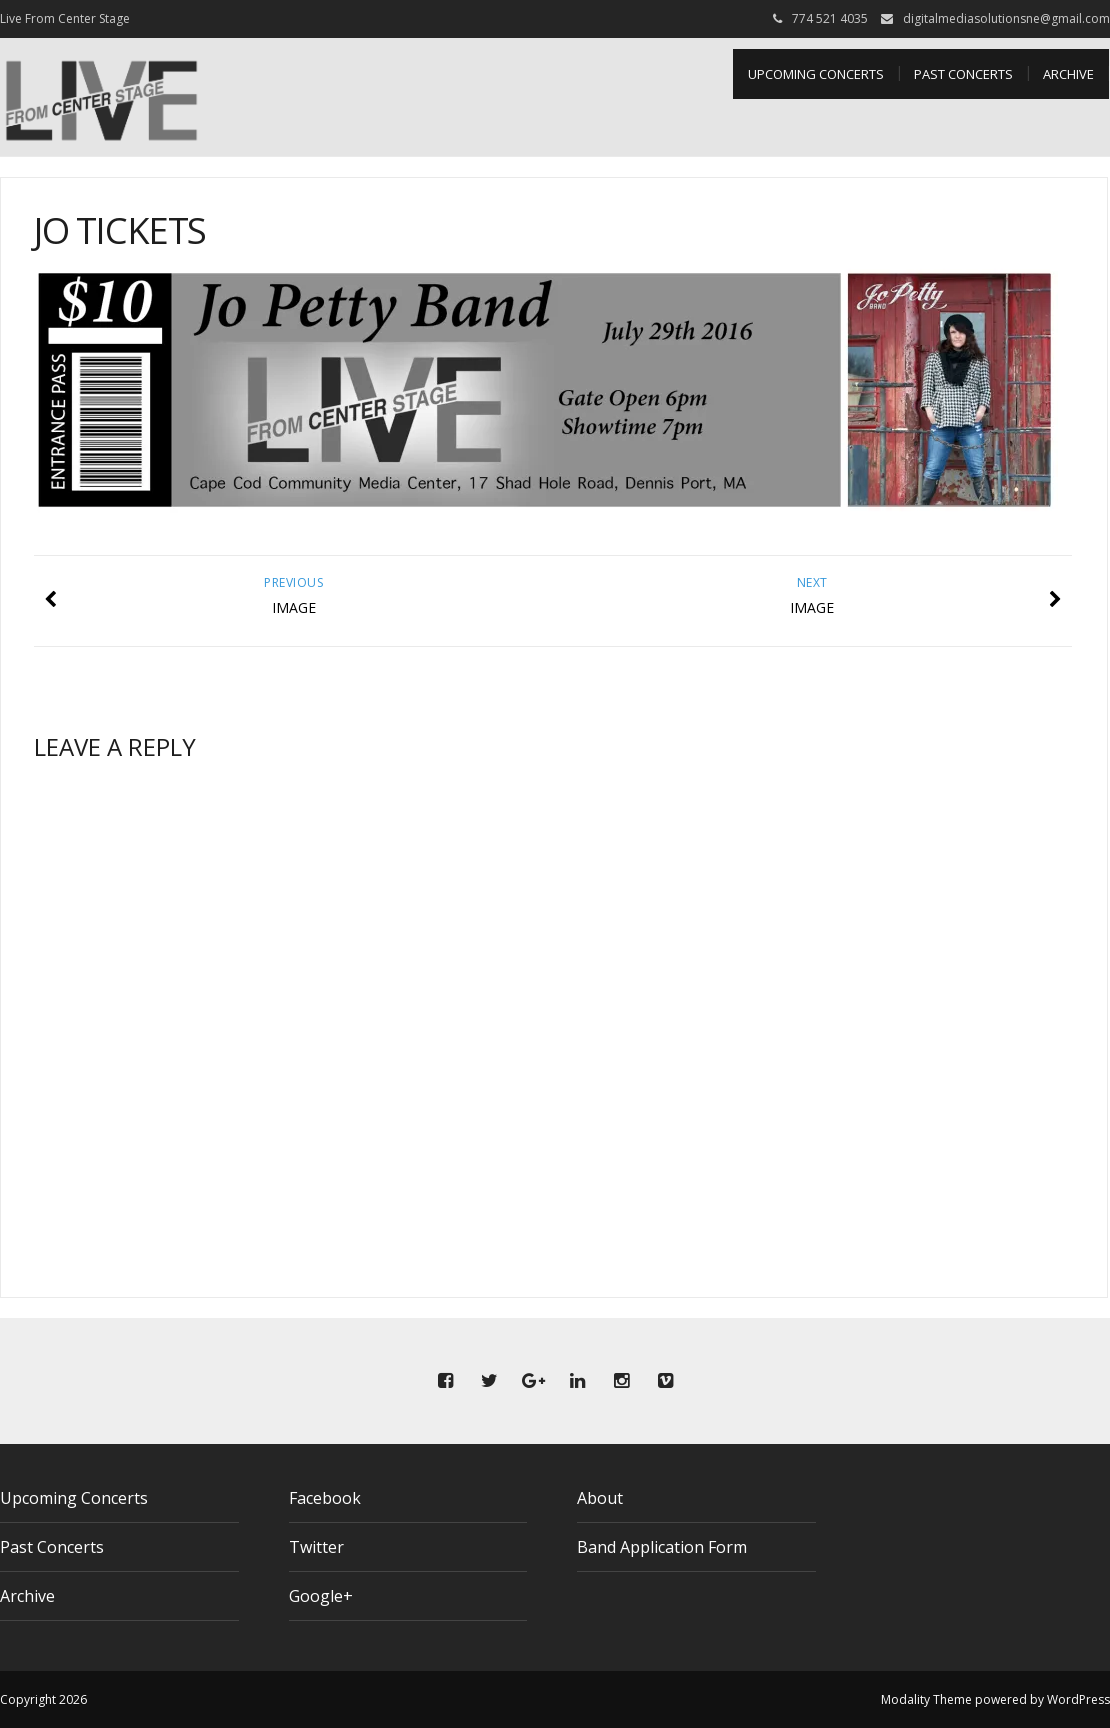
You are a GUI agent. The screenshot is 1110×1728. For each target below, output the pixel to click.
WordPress (1078, 1699)
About (600, 1498)
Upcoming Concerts (816, 74)
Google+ (321, 1596)
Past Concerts (963, 74)
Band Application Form (662, 1547)
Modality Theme (926, 1699)
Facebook (325, 1498)
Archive (1068, 74)
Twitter (316, 1547)
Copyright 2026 (43, 1699)
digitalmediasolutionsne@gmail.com (1006, 18)
